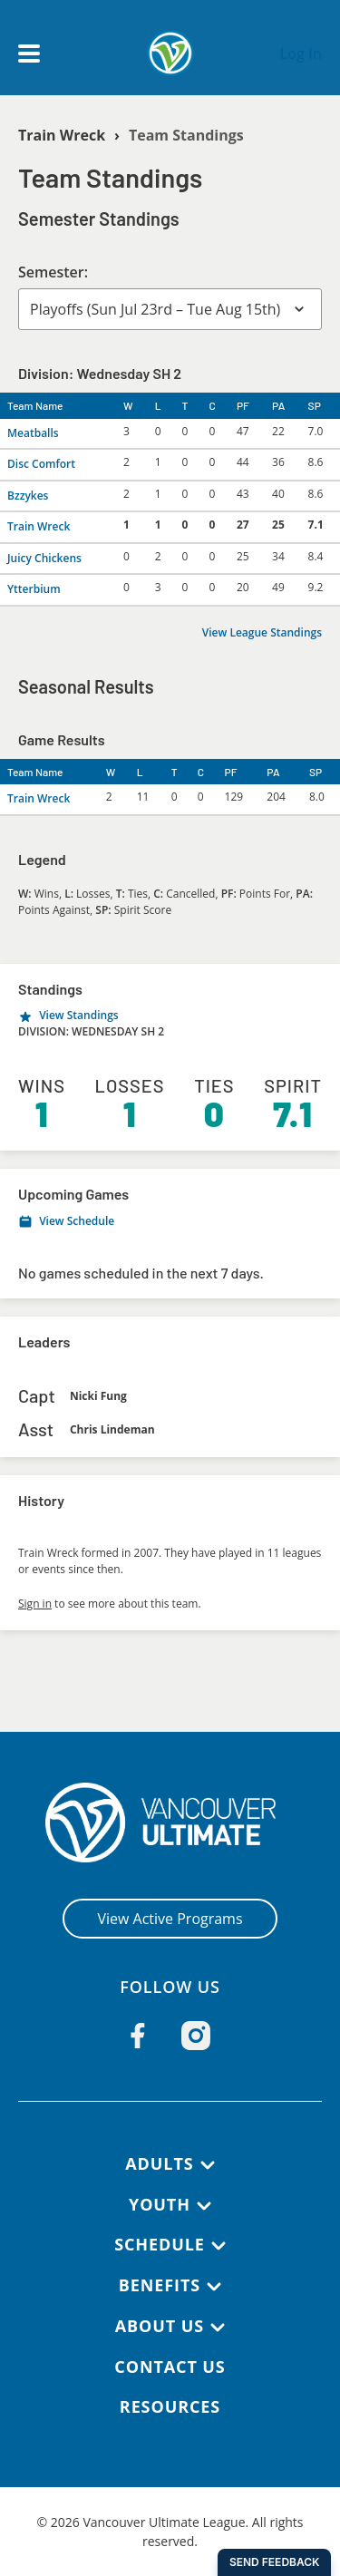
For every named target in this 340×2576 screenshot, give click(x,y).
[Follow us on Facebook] (138, 2035)
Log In (300, 53)
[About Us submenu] (217, 2327)
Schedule (159, 2244)
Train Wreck (61, 135)
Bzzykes (27, 495)
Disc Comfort (41, 463)
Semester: (53, 272)
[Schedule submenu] (218, 2245)
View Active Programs (169, 1919)
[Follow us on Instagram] (195, 2035)
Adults (159, 2163)
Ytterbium (34, 589)
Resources (170, 2406)
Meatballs (33, 433)
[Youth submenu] (204, 2206)
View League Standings (262, 632)
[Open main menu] (29, 53)
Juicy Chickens (44, 558)
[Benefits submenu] (214, 2286)
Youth (159, 2204)
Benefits (159, 2285)
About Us (159, 2326)
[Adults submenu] (207, 2165)
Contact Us (169, 2366)
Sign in (35, 1603)
